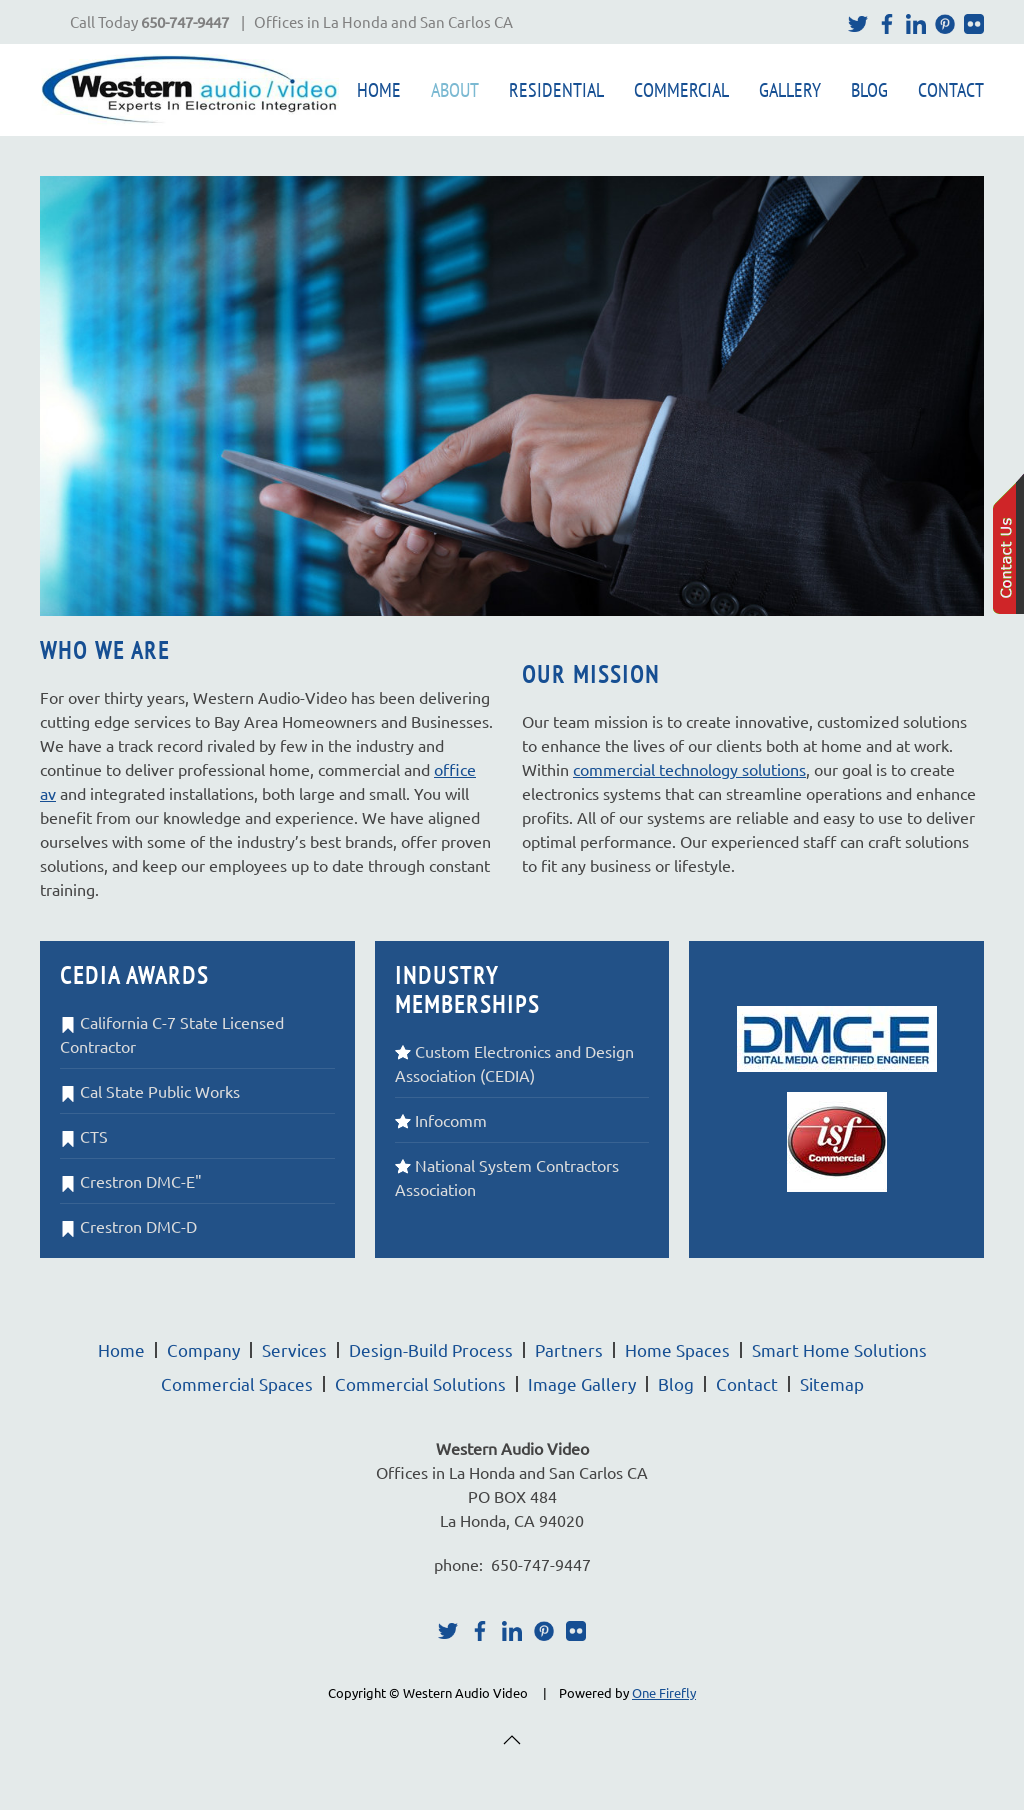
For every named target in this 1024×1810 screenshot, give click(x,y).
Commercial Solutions (420, 1383)
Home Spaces (677, 1349)
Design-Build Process (431, 1349)
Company (203, 1349)
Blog (869, 90)
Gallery (790, 90)
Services (294, 1349)
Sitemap (832, 1383)
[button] (512, 1740)
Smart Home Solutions (839, 1349)
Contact (747, 1383)
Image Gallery (582, 1383)
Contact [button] (951, 90)
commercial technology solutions (689, 769)
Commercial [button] (681, 90)
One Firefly (664, 1692)
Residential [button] (556, 90)
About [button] (455, 90)
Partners (569, 1349)
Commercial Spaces (237, 1383)
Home (379, 90)
